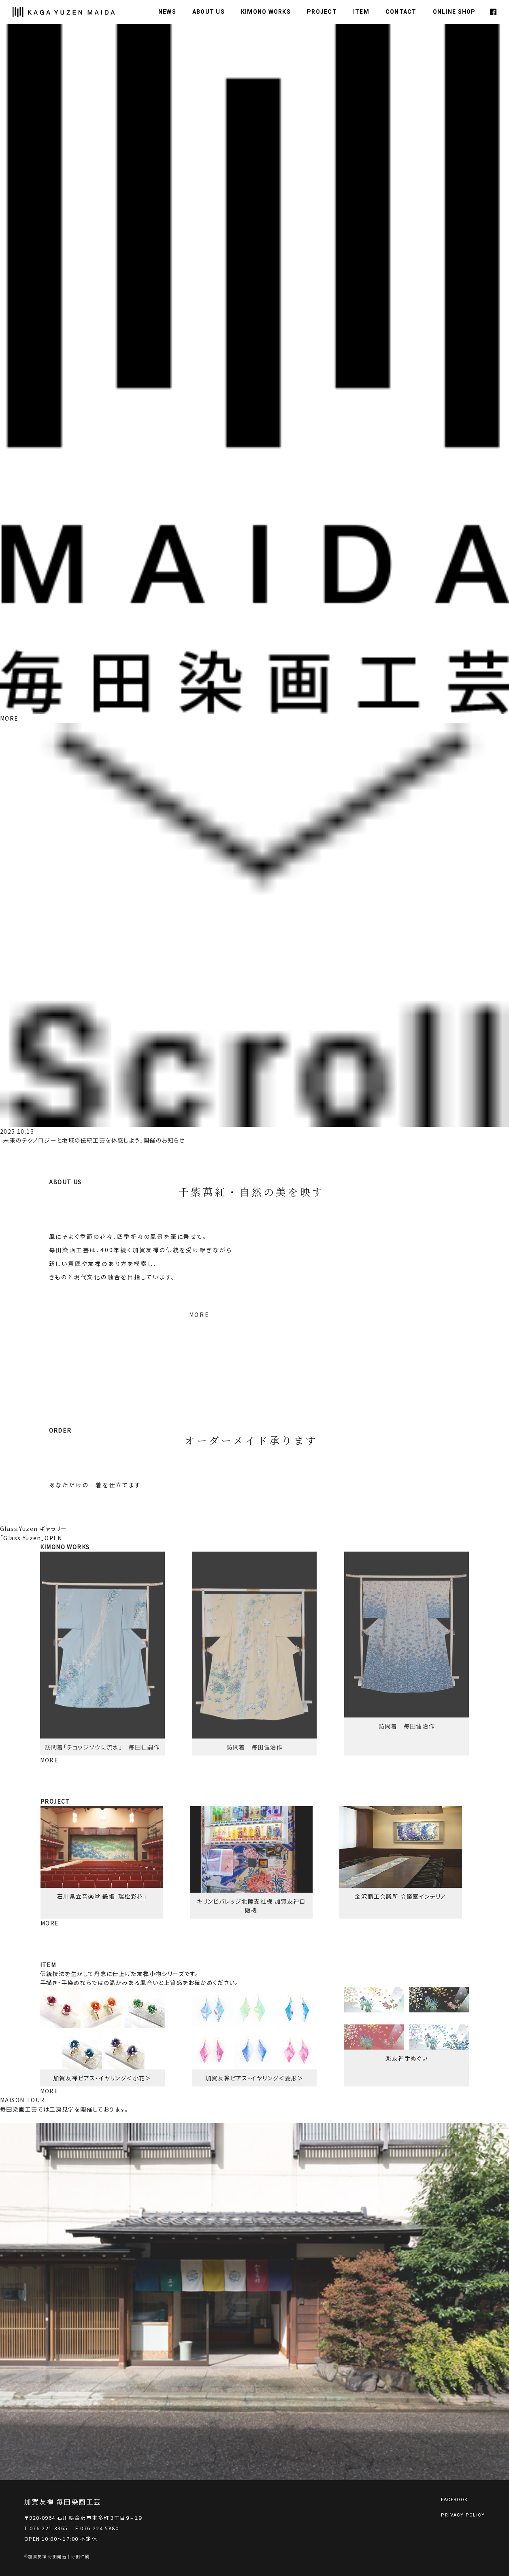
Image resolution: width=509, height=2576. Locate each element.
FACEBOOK (454, 2499)
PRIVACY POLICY (463, 2515)
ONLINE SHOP (454, 11)
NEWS (167, 11)
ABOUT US (208, 11)
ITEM (361, 11)
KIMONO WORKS (266, 11)
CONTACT (401, 11)
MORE (9, 718)
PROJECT (322, 11)
